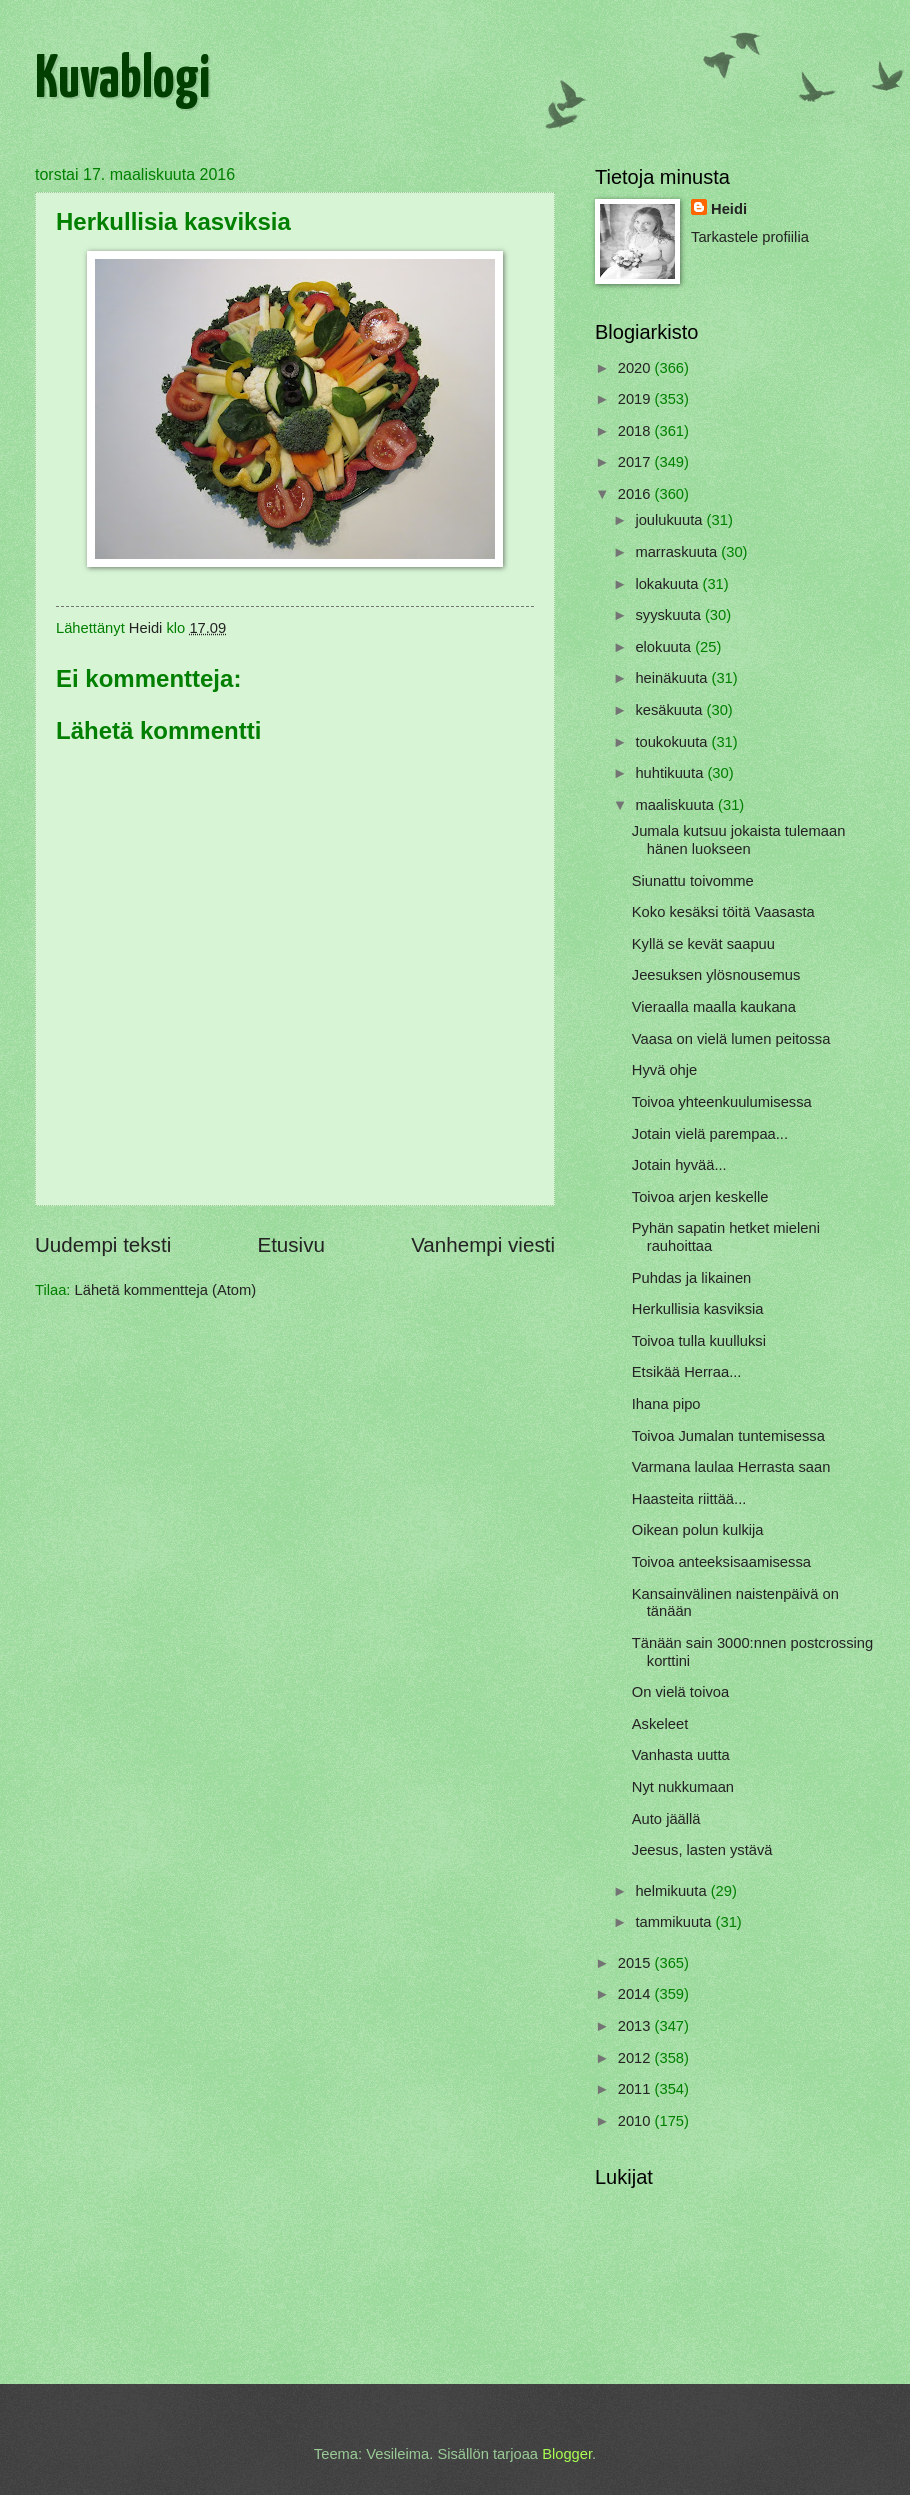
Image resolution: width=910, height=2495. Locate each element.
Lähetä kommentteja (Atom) (166, 1290)
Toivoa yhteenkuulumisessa (722, 1102)
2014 (636, 1994)
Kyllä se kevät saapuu (703, 944)
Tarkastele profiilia (750, 237)
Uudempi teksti (103, 1244)
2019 (636, 399)
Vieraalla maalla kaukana (714, 1007)
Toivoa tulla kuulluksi (699, 1341)
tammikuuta (675, 1922)
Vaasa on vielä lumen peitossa (731, 1039)
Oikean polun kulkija (698, 1530)
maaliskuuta (676, 805)
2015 (636, 1963)
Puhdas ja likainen (691, 1278)
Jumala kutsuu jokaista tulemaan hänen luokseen (739, 840)
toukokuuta (673, 742)
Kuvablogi (122, 81)
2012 (636, 2058)
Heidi (729, 209)
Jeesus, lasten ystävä (702, 1850)
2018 (636, 431)
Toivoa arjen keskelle (700, 1197)
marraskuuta (678, 552)
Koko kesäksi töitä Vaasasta (723, 912)
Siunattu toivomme (693, 881)
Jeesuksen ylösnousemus (716, 975)
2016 (636, 494)
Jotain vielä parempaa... (710, 1134)
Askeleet (660, 1724)
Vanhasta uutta (681, 1755)
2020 (636, 368)
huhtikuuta (671, 773)
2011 (636, 2089)
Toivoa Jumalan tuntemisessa (728, 1436)
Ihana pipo (666, 1404)
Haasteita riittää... (689, 1499)
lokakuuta (668, 584)
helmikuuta (672, 1891)
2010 (636, 2121)
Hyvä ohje (664, 1070)
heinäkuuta (673, 678)
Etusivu (291, 1244)
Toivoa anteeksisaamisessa (721, 1562)
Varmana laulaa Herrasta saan (731, 1467)
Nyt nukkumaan (683, 1787)
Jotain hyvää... (679, 1165)
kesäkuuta (670, 710)
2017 (636, 462)
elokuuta (665, 647)
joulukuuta (670, 520)
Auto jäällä (666, 1819)
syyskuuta (670, 615)
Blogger (567, 2454)
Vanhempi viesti (483, 1244)
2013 (636, 2026)
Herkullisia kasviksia (698, 1309)
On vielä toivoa (680, 1692)
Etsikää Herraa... (687, 1372)
